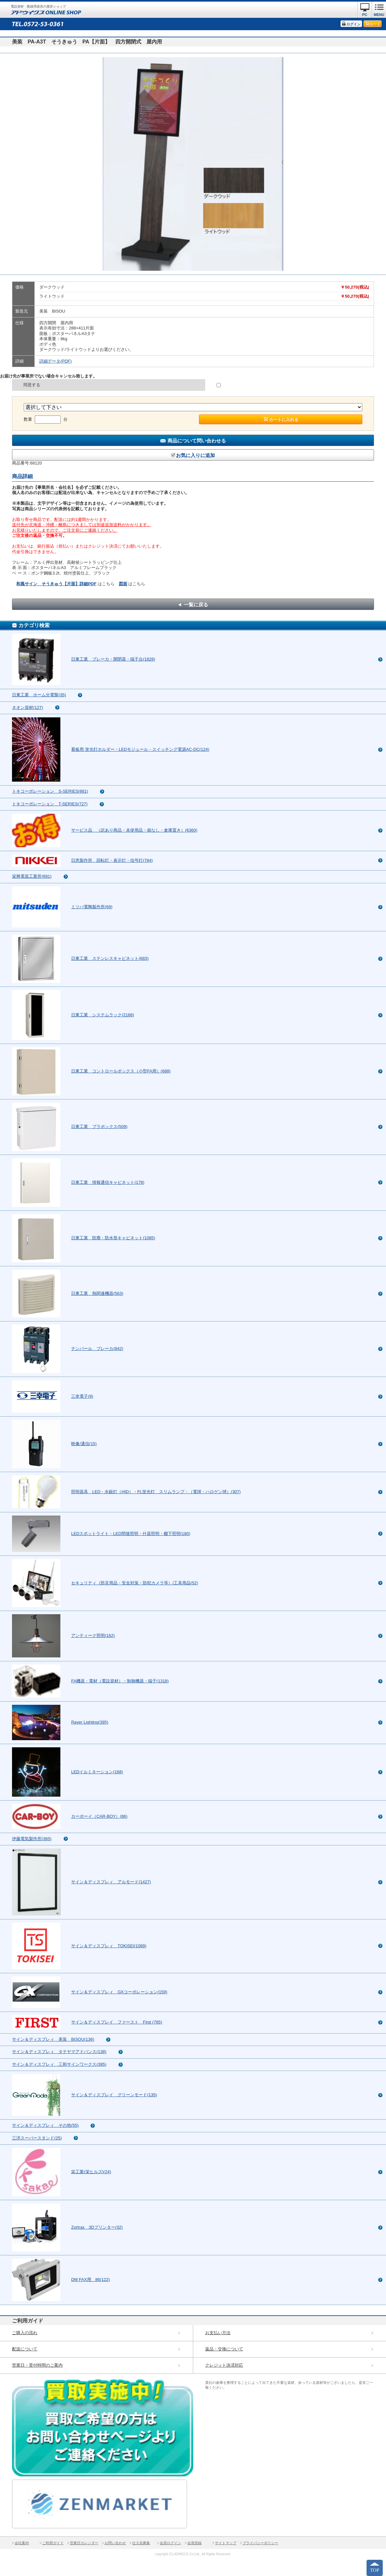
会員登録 (194, 2543)
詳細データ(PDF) (55, 361)
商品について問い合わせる (197, 440)
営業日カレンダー (84, 2543)
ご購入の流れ (24, 2332)
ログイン (353, 24)
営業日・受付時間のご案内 (37, 2365)
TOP (374, 2570)
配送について (24, 2349)
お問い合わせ (115, 2543)
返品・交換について (224, 2349)
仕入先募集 (141, 2543)
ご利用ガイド (53, 2543)
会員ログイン (170, 2543)
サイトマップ (225, 2543)
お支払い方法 (217, 2332)
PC (364, 15)
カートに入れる (283, 419)
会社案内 (22, 2543)
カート (374, 24)
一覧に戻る (196, 604)
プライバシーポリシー (260, 2543)
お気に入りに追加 (195, 455)
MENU (379, 15)
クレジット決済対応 (224, 2365)
